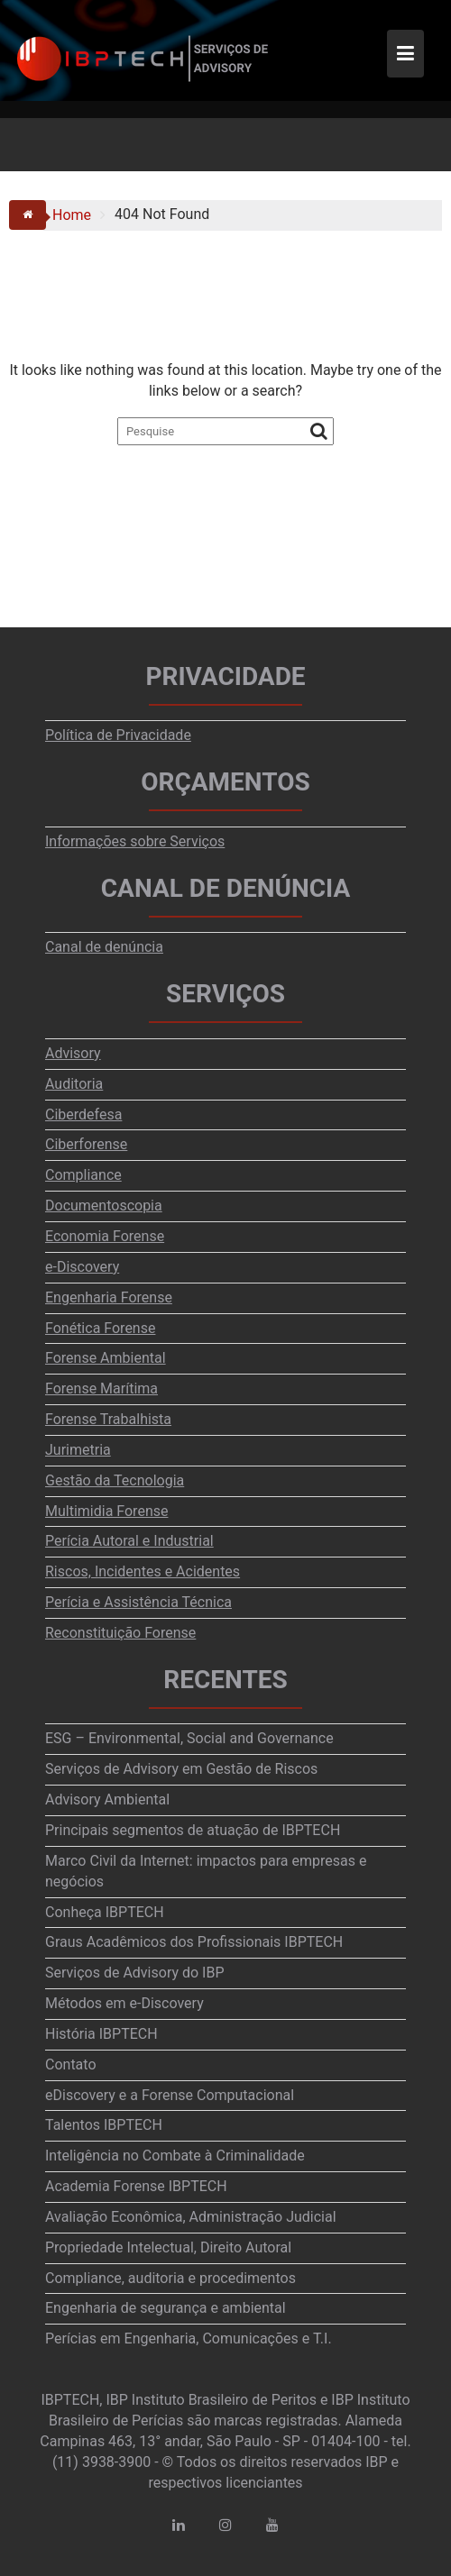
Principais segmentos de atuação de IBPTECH (192, 1830)
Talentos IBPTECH (103, 2124)
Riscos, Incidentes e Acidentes (142, 1571)
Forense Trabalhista (108, 1419)
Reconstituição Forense (120, 1632)
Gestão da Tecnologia (114, 1480)
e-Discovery (82, 1266)
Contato (71, 2064)
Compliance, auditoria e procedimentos (170, 2278)
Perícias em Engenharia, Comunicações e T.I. (188, 2338)
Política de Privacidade (118, 735)
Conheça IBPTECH (104, 1912)
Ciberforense (86, 1144)
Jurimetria (78, 1449)
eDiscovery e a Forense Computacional (169, 2095)
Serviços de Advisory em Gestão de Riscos (181, 1768)
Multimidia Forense (106, 1511)
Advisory (73, 1053)
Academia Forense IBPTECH (136, 2186)
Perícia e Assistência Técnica (138, 1602)
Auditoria (74, 1083)
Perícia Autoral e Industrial (129, 1540)
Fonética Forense (100, 1328)
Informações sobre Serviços (135, 841)
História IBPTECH (101, 2033)
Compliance (83, 1174)
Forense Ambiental (105, 1357)
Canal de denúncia (104, 946)
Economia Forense (104, 1236)
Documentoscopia (103, 1205)
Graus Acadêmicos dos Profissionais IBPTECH (194, 1941)
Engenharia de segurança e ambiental (165, 2307)
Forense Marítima (101, 1388)
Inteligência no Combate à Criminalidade (175, 2155)
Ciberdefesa (83, 1114)
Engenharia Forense (108, 1297)
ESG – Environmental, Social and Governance (189, 1738)
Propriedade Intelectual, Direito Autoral (168, 2247)
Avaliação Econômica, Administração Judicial (190, 2216)
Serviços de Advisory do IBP (135, 1972)
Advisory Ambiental (107, 1799)
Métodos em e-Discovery (124, 2003)
